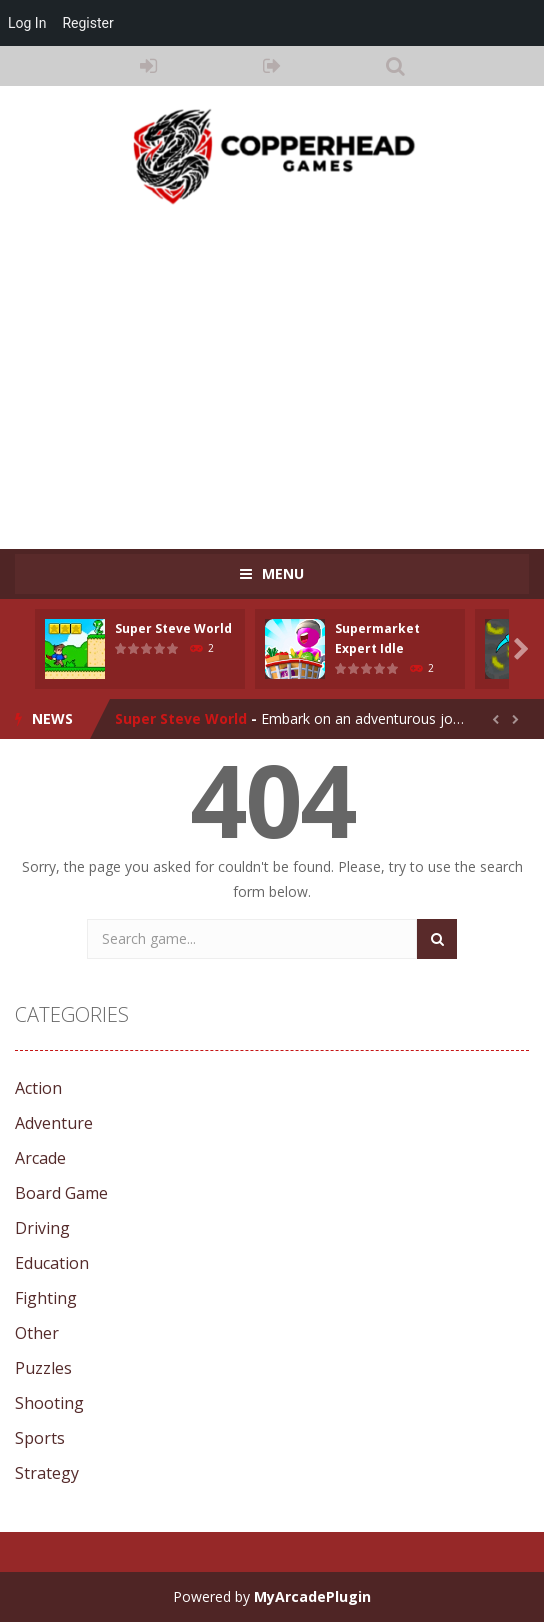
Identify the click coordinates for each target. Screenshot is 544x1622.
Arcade (40, 1158)
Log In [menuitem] (27, 23)
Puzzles (43, 1368)
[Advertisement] (279, 367)
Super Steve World (173, 628)
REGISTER (272, 66)
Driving (42, 1228)
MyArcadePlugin (312, 1596)
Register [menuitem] (87, 23)
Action (38, 1088)
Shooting (49, 1403)
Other (37, 1333)
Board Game (61, 1193)
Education (52, 1263)
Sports (40, 1438)
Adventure (54, 1123)
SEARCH (396, 66)
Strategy (47, 1473)
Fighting (46, 1298)
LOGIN (149, 66)
